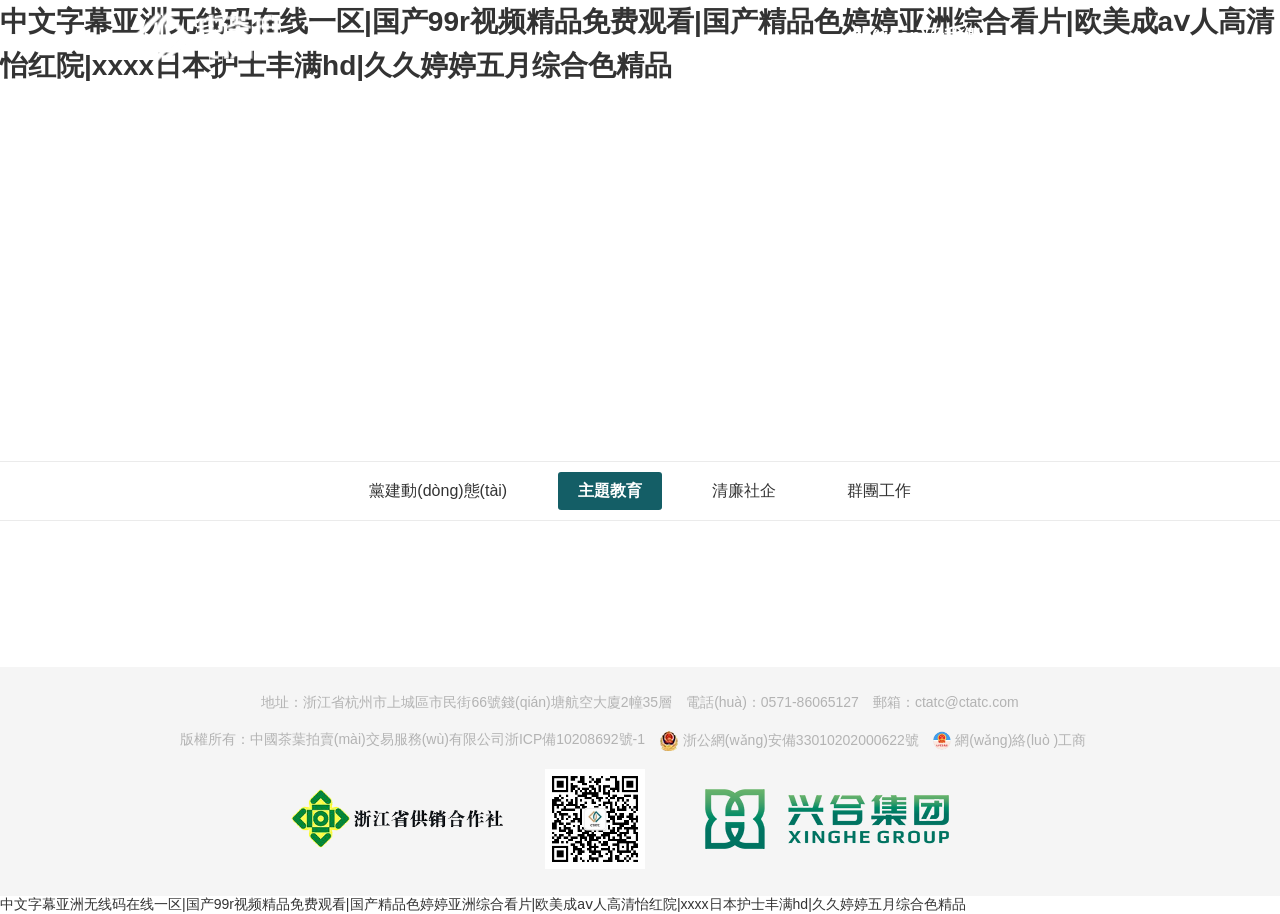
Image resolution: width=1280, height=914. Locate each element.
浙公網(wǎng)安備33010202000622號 (789, 741)
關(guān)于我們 (916, 36)
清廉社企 (744, 490)
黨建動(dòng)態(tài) (438, 490)
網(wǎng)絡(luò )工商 (1009, 741)
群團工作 (879, 490)
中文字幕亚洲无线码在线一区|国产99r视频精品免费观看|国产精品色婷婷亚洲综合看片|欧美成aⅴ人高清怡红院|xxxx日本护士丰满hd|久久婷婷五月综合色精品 (483, 904)
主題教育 (610, 490)
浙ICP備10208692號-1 (575, 739)
